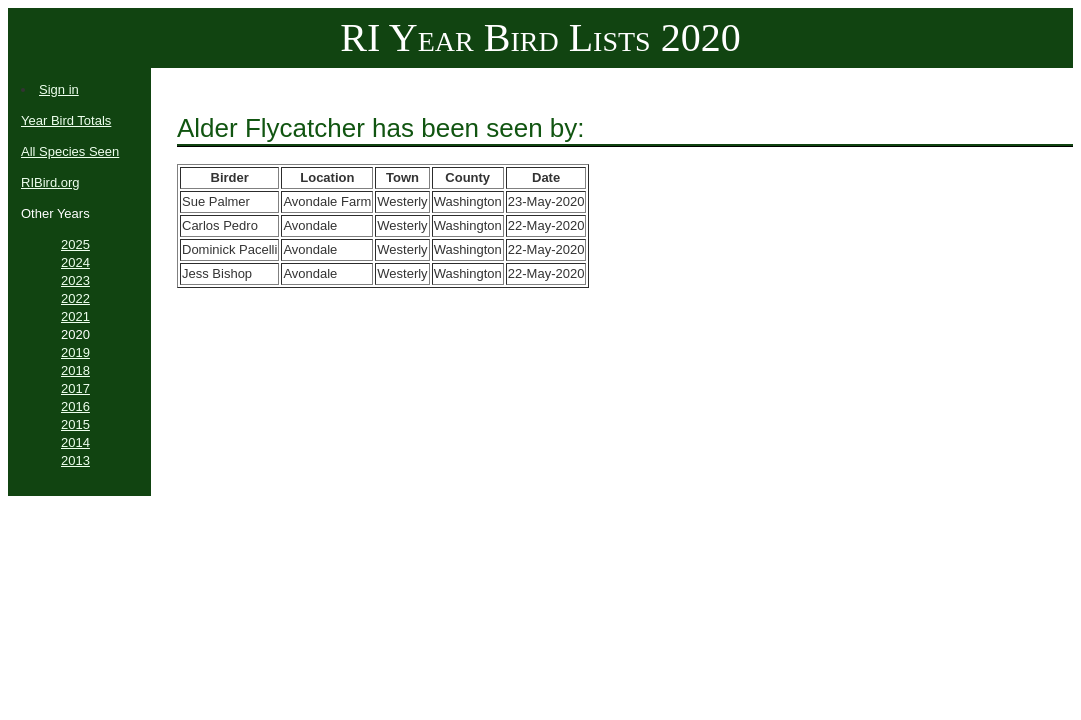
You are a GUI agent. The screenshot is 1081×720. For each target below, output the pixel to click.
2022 (75, 298)
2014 (75, 442)
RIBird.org (50, 182)
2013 (75, 460)
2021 (75, 316)
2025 (75, 244)
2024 (75, 262)
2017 (75, 388)
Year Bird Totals (66, 120)
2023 (75, 280)
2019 (75, 352)
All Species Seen (70, 151)
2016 (75, 406)
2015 (75, 424)
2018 (75, 370)
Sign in (59, 89)
